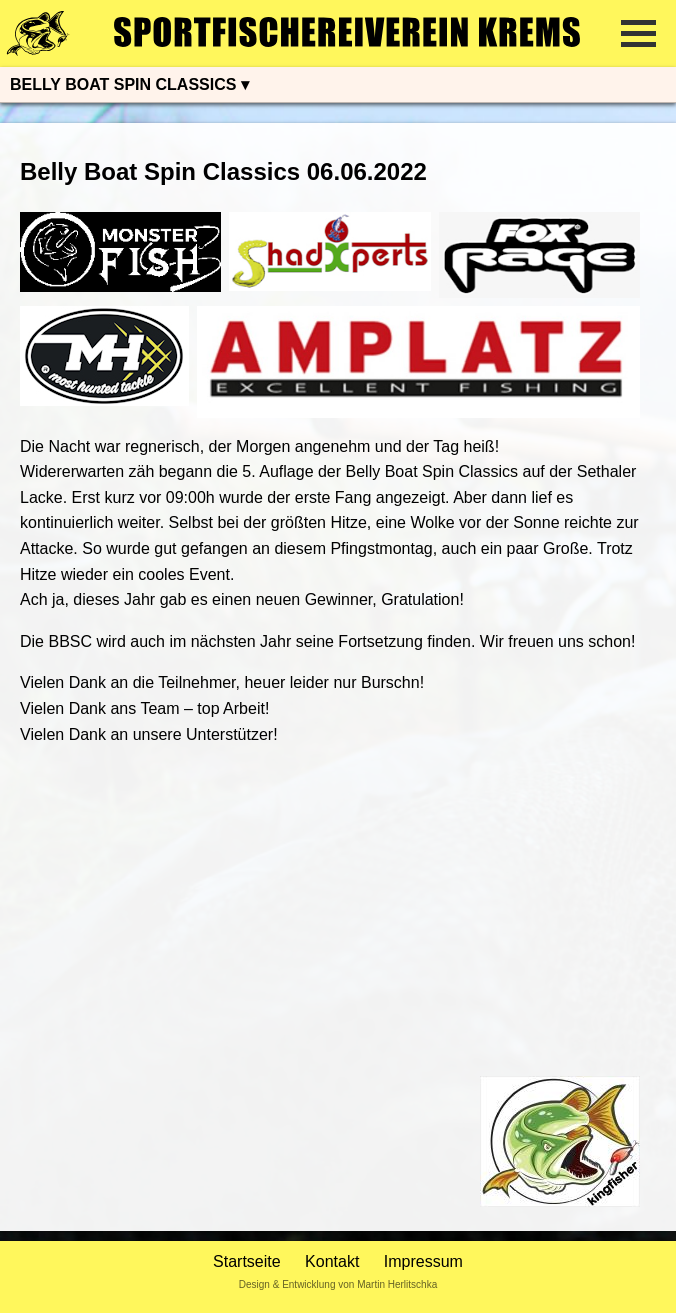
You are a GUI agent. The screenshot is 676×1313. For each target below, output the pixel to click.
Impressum (423, 1261)
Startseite (247, 1261)
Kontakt (332, 1261)
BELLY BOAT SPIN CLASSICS (123, 84)
